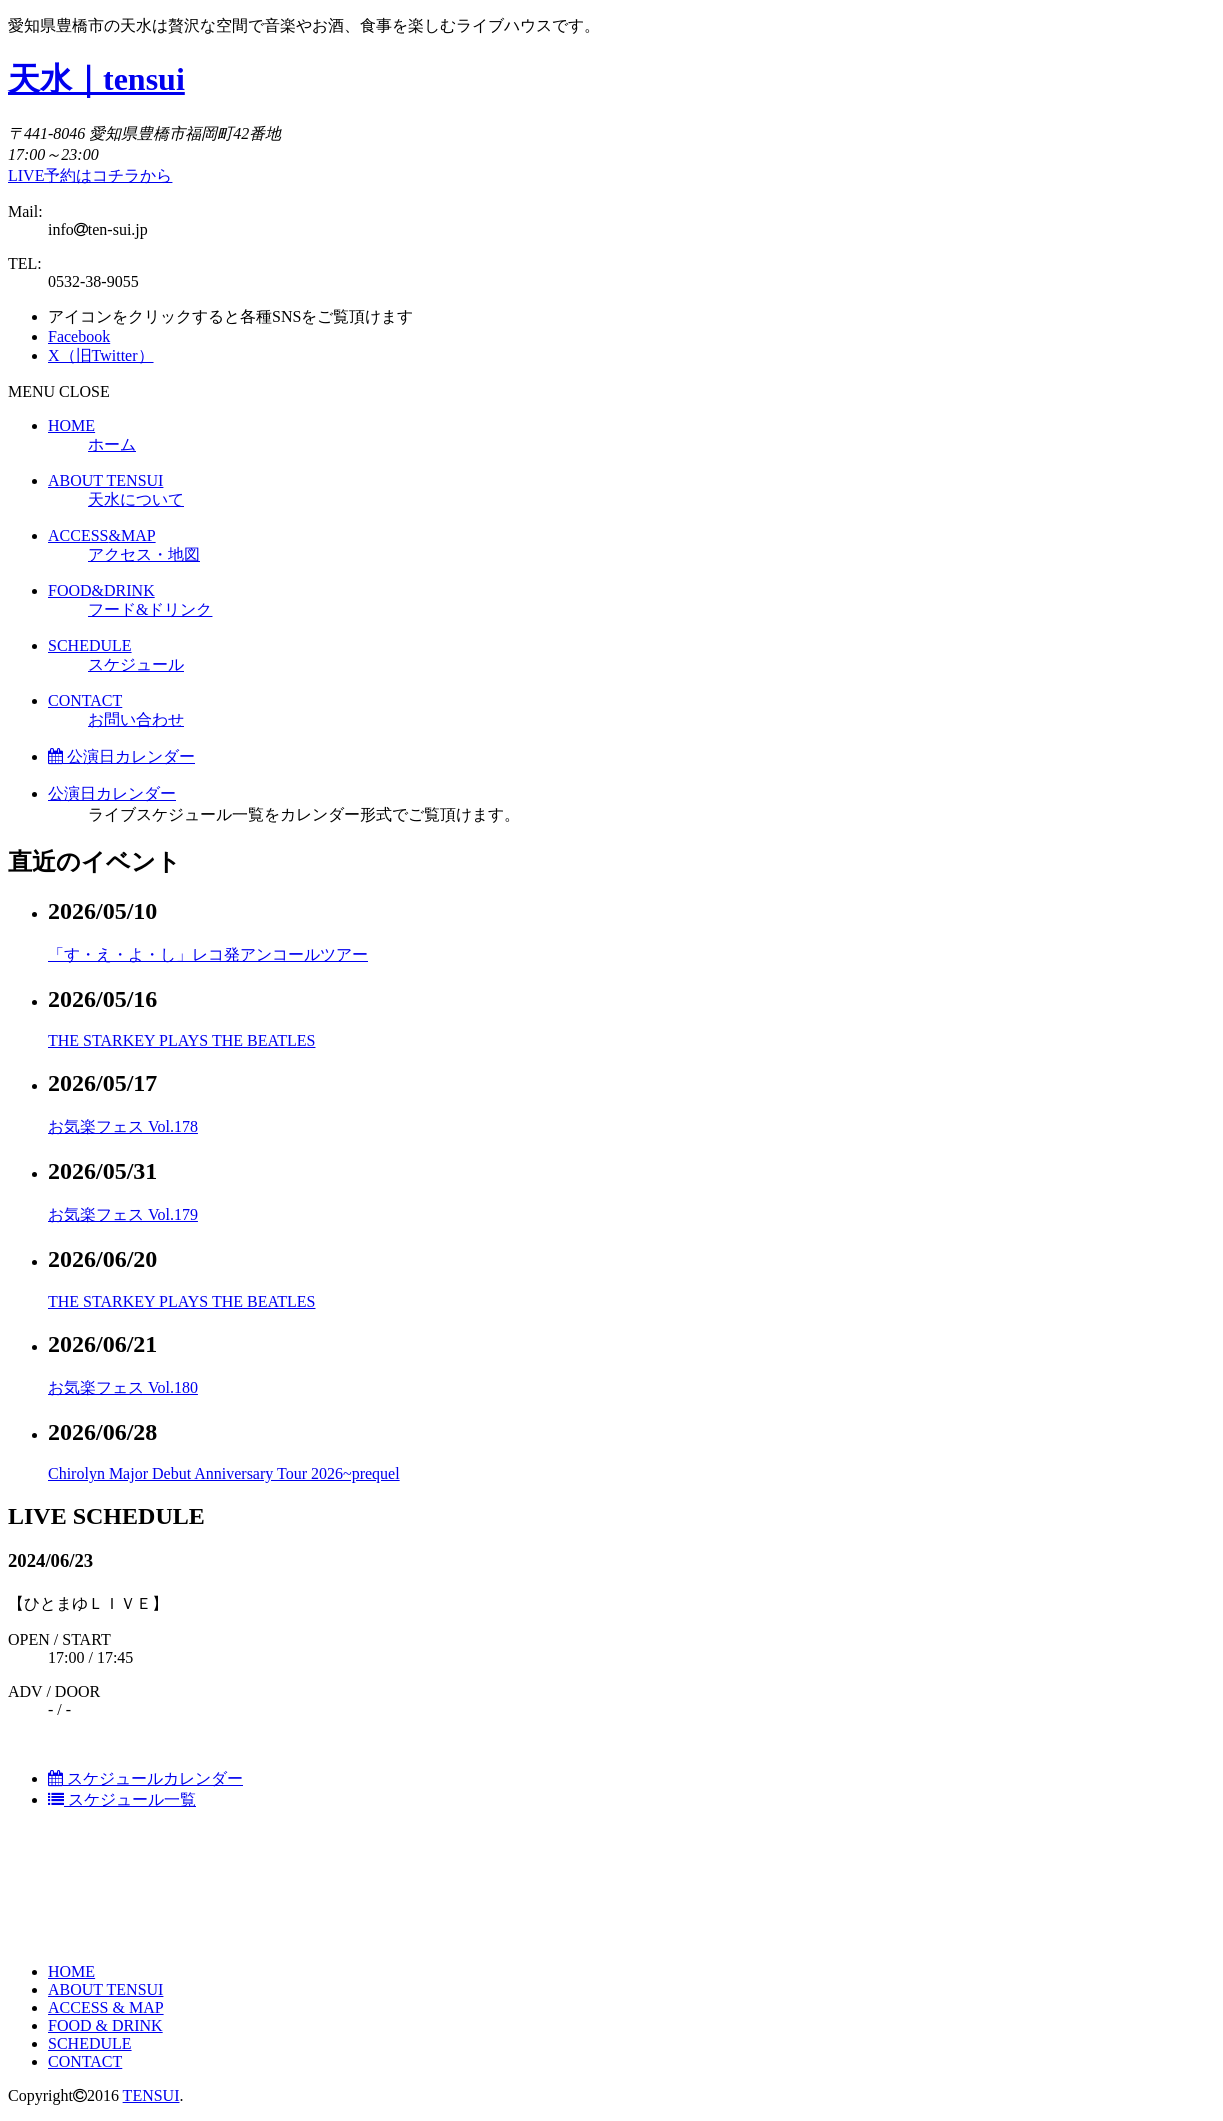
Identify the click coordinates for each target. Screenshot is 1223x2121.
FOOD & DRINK (105, 2025)
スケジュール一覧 (122, 1799)
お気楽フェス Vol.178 (123, 1126)
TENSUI (151, 2095)
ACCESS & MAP (106, 2007)
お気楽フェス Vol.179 (123, 1214)
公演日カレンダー (121, 756)
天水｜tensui (96, 79)
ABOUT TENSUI (105, 1989)
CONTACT (85, 2061)
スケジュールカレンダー (145, 1778)
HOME (71, 1971)
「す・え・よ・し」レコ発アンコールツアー (208, 954)
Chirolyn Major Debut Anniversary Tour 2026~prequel (224, 1473)
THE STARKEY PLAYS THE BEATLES (181, 1040)
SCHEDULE (90, 2043)
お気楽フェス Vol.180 (123, 1387)
